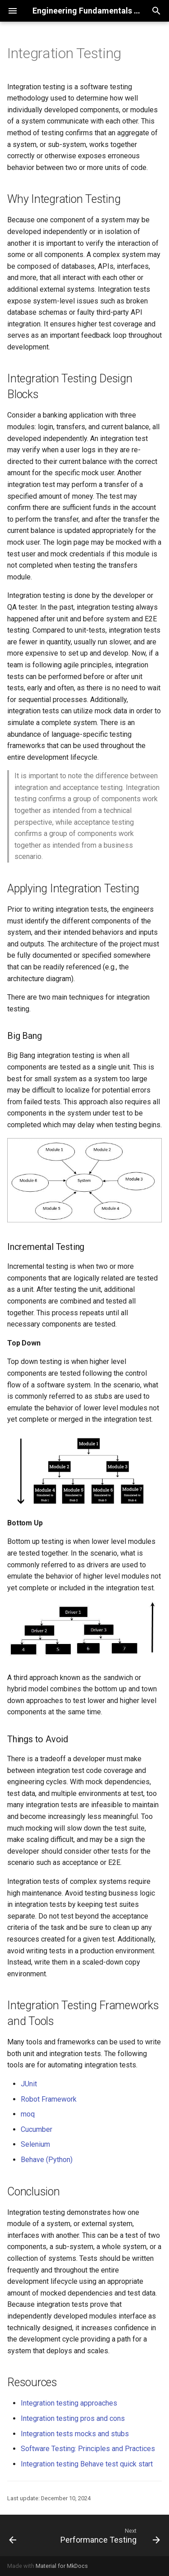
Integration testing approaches (69, 2403)
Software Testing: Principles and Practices (88, 2448)
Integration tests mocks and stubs (75, 2433)
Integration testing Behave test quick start (87, 2464)
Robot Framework (49, 2099)
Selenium (35, 2144)
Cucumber (36, 2129)
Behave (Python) (47, 2159)
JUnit (29, 2084)
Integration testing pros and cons (73, 2418)
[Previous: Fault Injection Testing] (13, 2535)
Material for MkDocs (62, 2565)
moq (28, 2114)
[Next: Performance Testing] (109, 2535)
